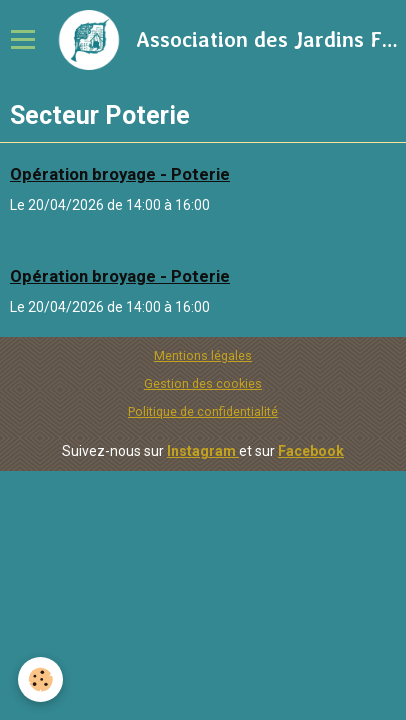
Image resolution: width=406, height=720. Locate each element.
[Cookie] (40, 679)
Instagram (203, 451)
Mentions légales (203, 355)
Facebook (311, 451)
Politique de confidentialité (203, 411)
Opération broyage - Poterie (120, 174)
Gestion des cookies (203, 383)
